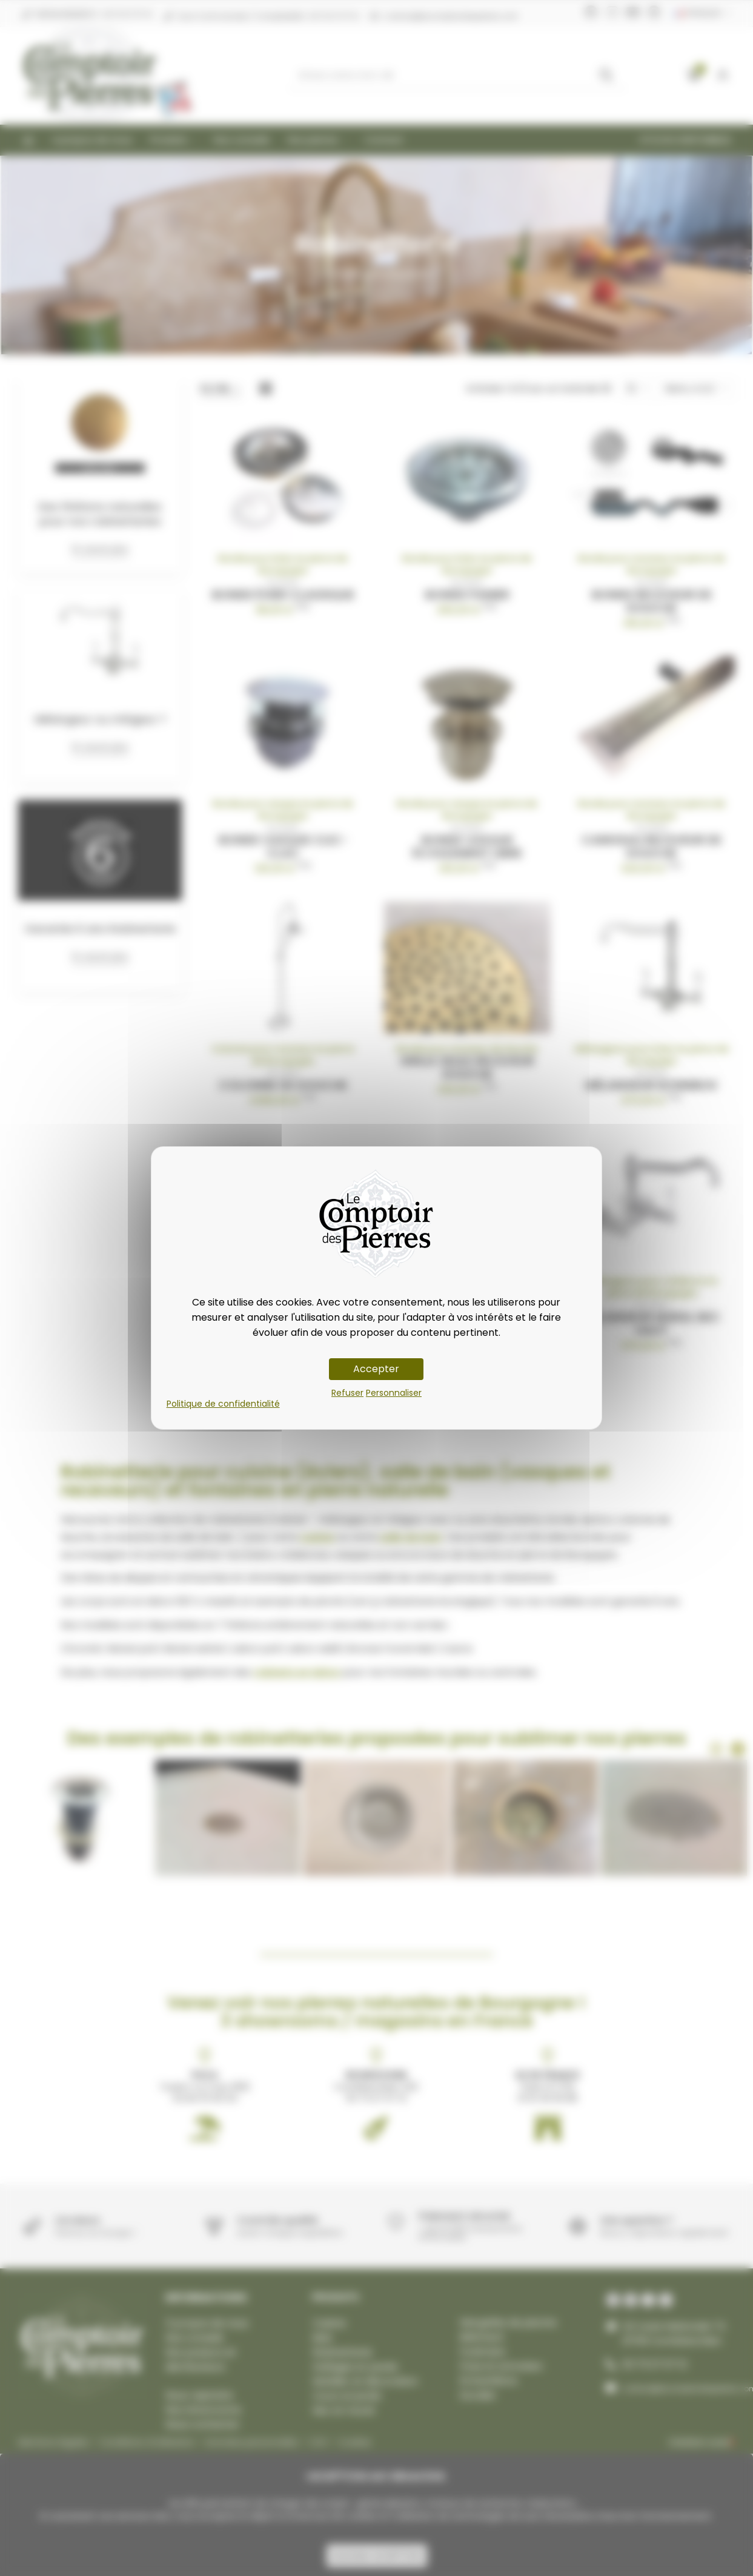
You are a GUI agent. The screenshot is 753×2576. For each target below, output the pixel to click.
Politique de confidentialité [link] (223, 1403)
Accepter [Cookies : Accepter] (376, 1369)
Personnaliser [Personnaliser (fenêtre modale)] (394, 1393)
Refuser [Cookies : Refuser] (347, 1393)
